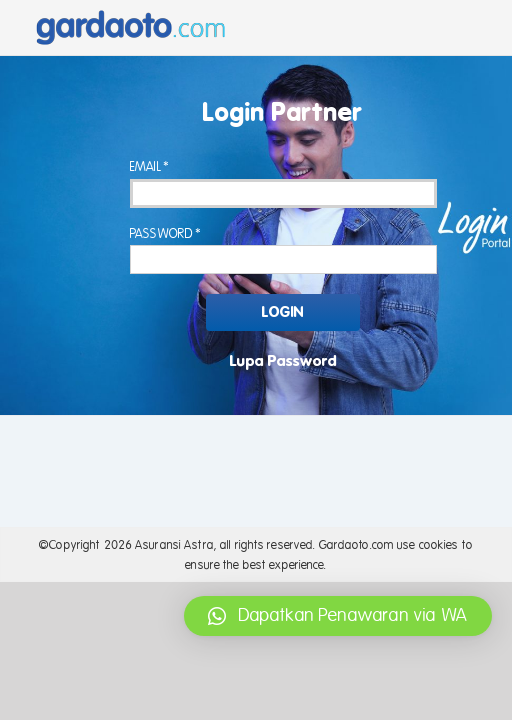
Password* (166, 234)
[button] (338, 616)
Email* (150, 167)
